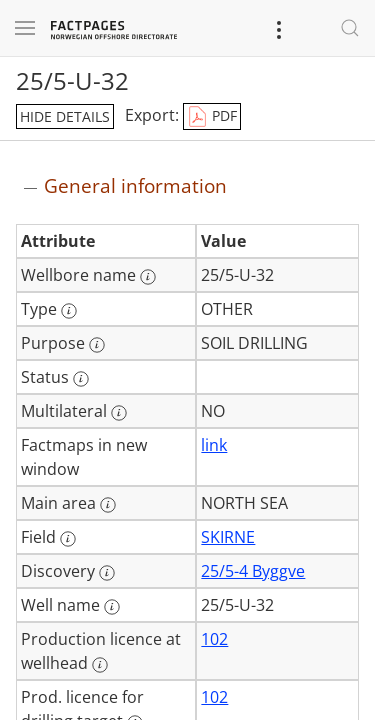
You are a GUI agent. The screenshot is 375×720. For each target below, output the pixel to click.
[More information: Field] (68, 539)
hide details (65, 116)
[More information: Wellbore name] (148, 277)
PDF (212, 117)
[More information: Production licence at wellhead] (100, 665)
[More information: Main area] (108, 505)
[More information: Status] (81, 379)
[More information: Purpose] (97, 345)
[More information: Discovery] (107, 573)
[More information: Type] (69, 311)
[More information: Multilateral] (119, 413)
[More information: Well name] (112, 607)
